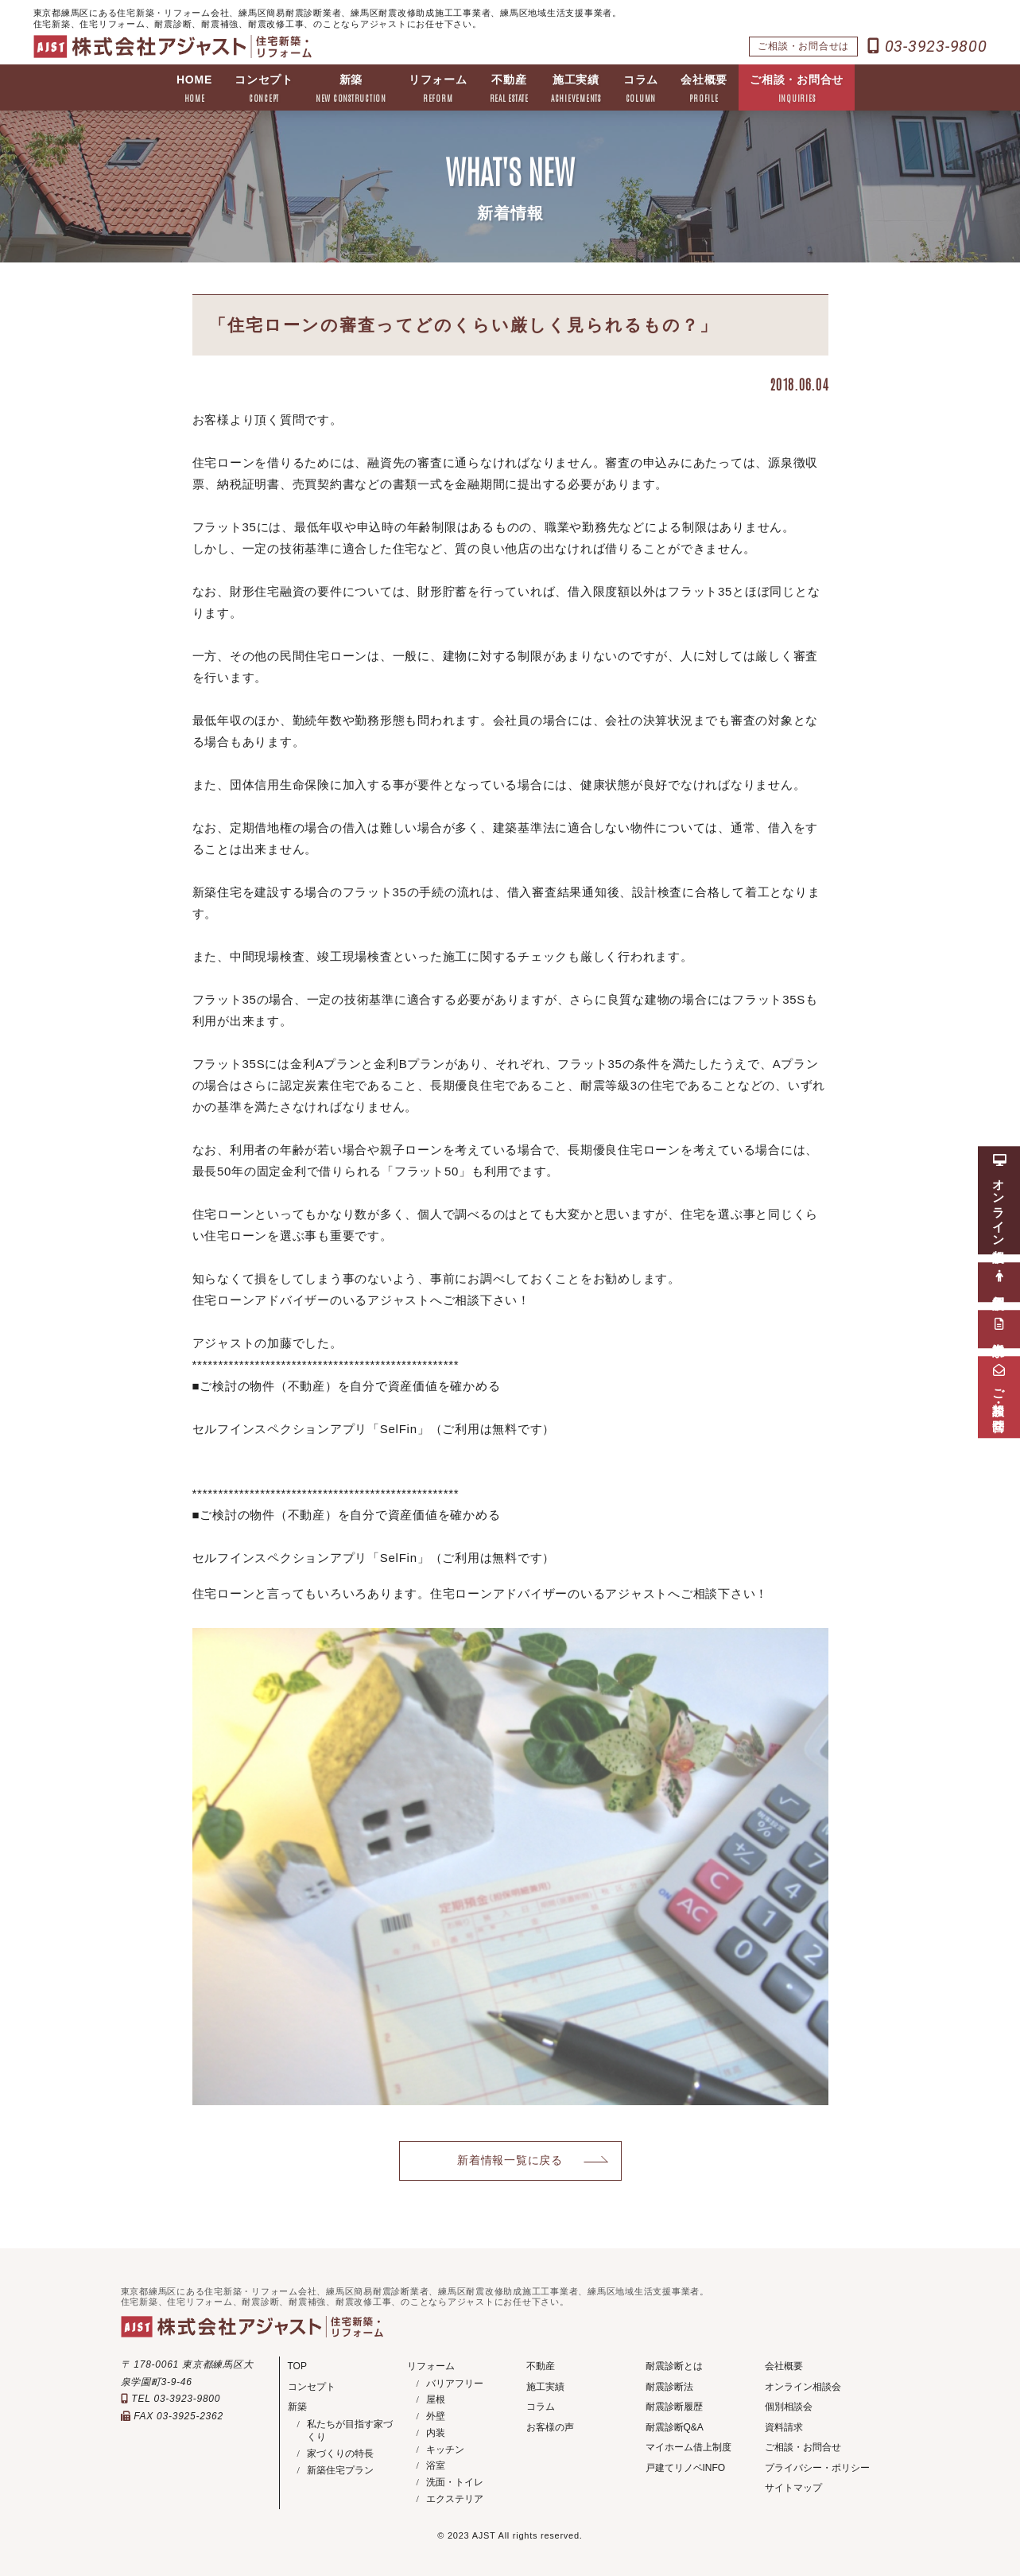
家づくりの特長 (340, 2453)
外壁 (435, 2416)
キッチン (445, 2449)
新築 (351, 89)
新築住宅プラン (340, 2470)
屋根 (435, 2399)
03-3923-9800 (927, 46)
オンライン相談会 (803, 2386)
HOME (194, 89)
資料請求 (784, 2427)
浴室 (435, 2465)
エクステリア (454, 2498)
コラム (640, 89)
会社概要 (704, 89)
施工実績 (576, 89)
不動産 (509, 89)
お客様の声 (550, 2427)
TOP (297, 2366)
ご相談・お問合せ (797, 89)
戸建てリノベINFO (686, 2467)
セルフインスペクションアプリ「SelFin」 (311, 1429)
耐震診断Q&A (675, 2427)
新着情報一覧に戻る (510, 2160)
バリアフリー (454, 2383)
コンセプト (264, 89)
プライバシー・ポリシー (817, 2467)
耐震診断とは (674, 2366)
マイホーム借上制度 (688, 2447)
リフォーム (438, 89)
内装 (435, 2432)
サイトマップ (793, 2487)
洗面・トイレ (454, 2482)
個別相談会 (789, 2406)
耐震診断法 (669, 2386)
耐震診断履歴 (674, 2406)
